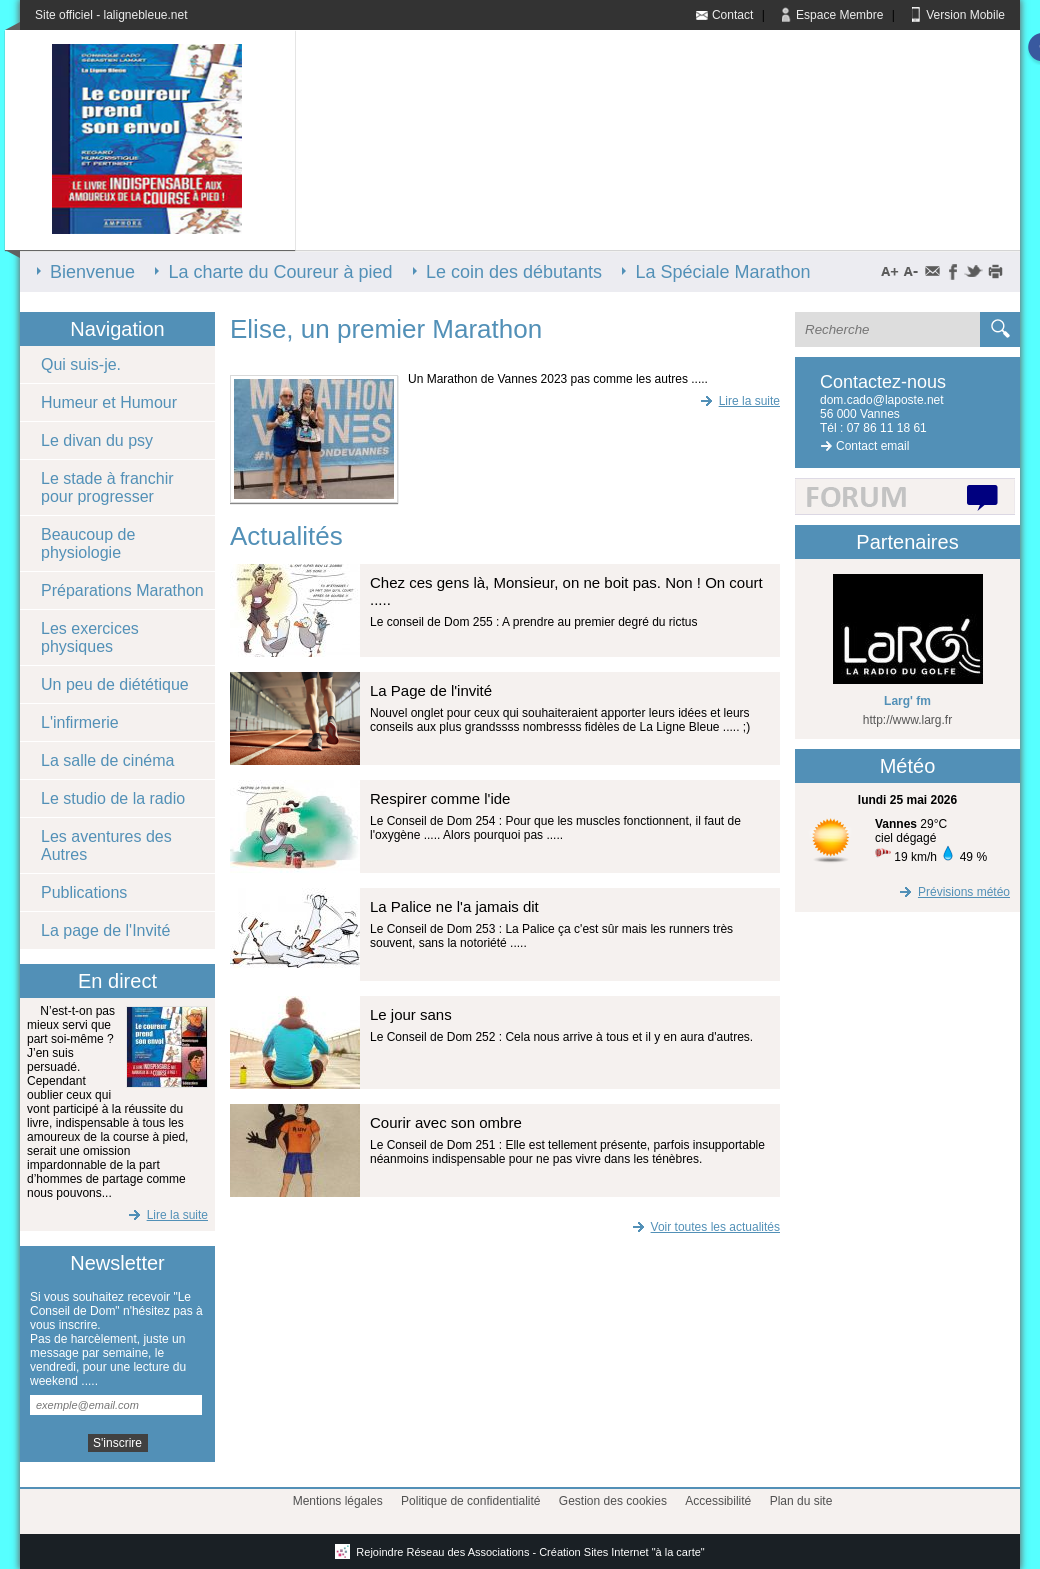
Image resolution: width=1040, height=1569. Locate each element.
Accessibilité (718, 1501)
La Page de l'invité (431, 690)
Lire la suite (166, 1215)
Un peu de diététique (115, 684)
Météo (908, 766)
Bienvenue (92, 272)
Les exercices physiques (90, 637)
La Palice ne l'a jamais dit (454, 906)
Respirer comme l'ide (440, 798)
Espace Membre (839, 15)
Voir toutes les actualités (704, 1227)
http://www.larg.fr (907, 720)
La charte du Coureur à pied (280, 272)
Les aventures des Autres (106, 845)
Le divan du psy (97, 440)
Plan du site (801, 1501)
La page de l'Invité (105, 930)
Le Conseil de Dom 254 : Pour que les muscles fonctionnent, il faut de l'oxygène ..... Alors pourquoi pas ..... (555, 828)
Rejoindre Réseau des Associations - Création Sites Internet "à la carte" (519, 1552)
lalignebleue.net (145, 15)
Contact (732, 15)
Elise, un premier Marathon (386, 329)
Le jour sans (411, 1014)
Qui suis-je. (81, 364)
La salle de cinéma (107, 760)
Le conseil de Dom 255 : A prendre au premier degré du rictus (534, 622)
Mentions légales (338, 1501)
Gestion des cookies (613, 1501)
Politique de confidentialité (470, 1501)
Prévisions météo (952, 892)
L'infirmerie (80, 722)
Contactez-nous (883, 382)
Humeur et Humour (109, 402)
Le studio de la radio (113, 798)
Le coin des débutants (514, 272)
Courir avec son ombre (446, 1122)
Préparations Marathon (122, 590)
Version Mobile (965, 15)
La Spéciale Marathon (722, 272)
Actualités (286, 536)
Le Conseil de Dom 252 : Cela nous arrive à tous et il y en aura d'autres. (561, 1037)
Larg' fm (907, 701)
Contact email (872, 446)
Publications (84, 892)
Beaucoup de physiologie (88, 543)
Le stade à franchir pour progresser (107, 487)
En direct (117, 981)
